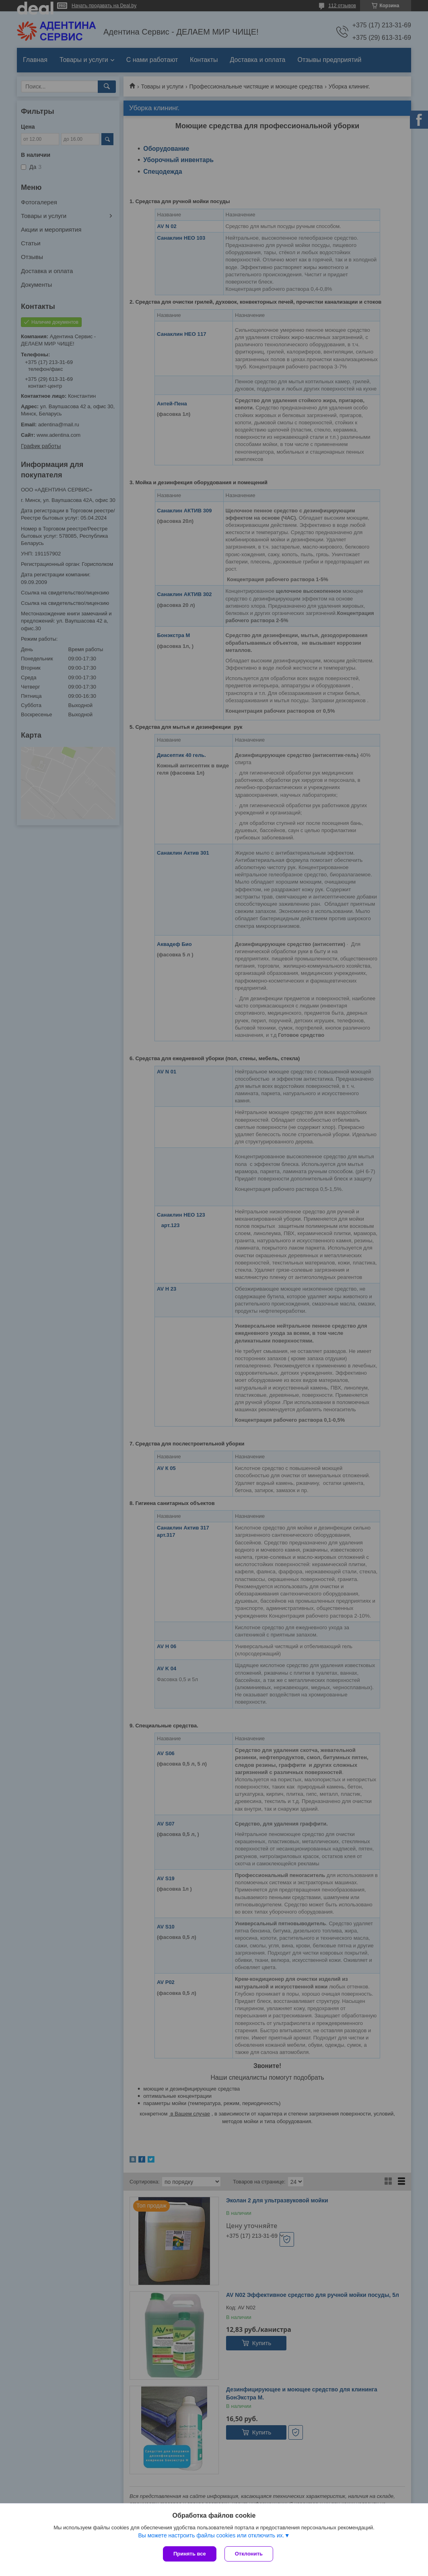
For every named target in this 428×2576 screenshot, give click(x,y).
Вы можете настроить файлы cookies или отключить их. (211, 2535)
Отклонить (249, 2554)
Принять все (189, 2554)
